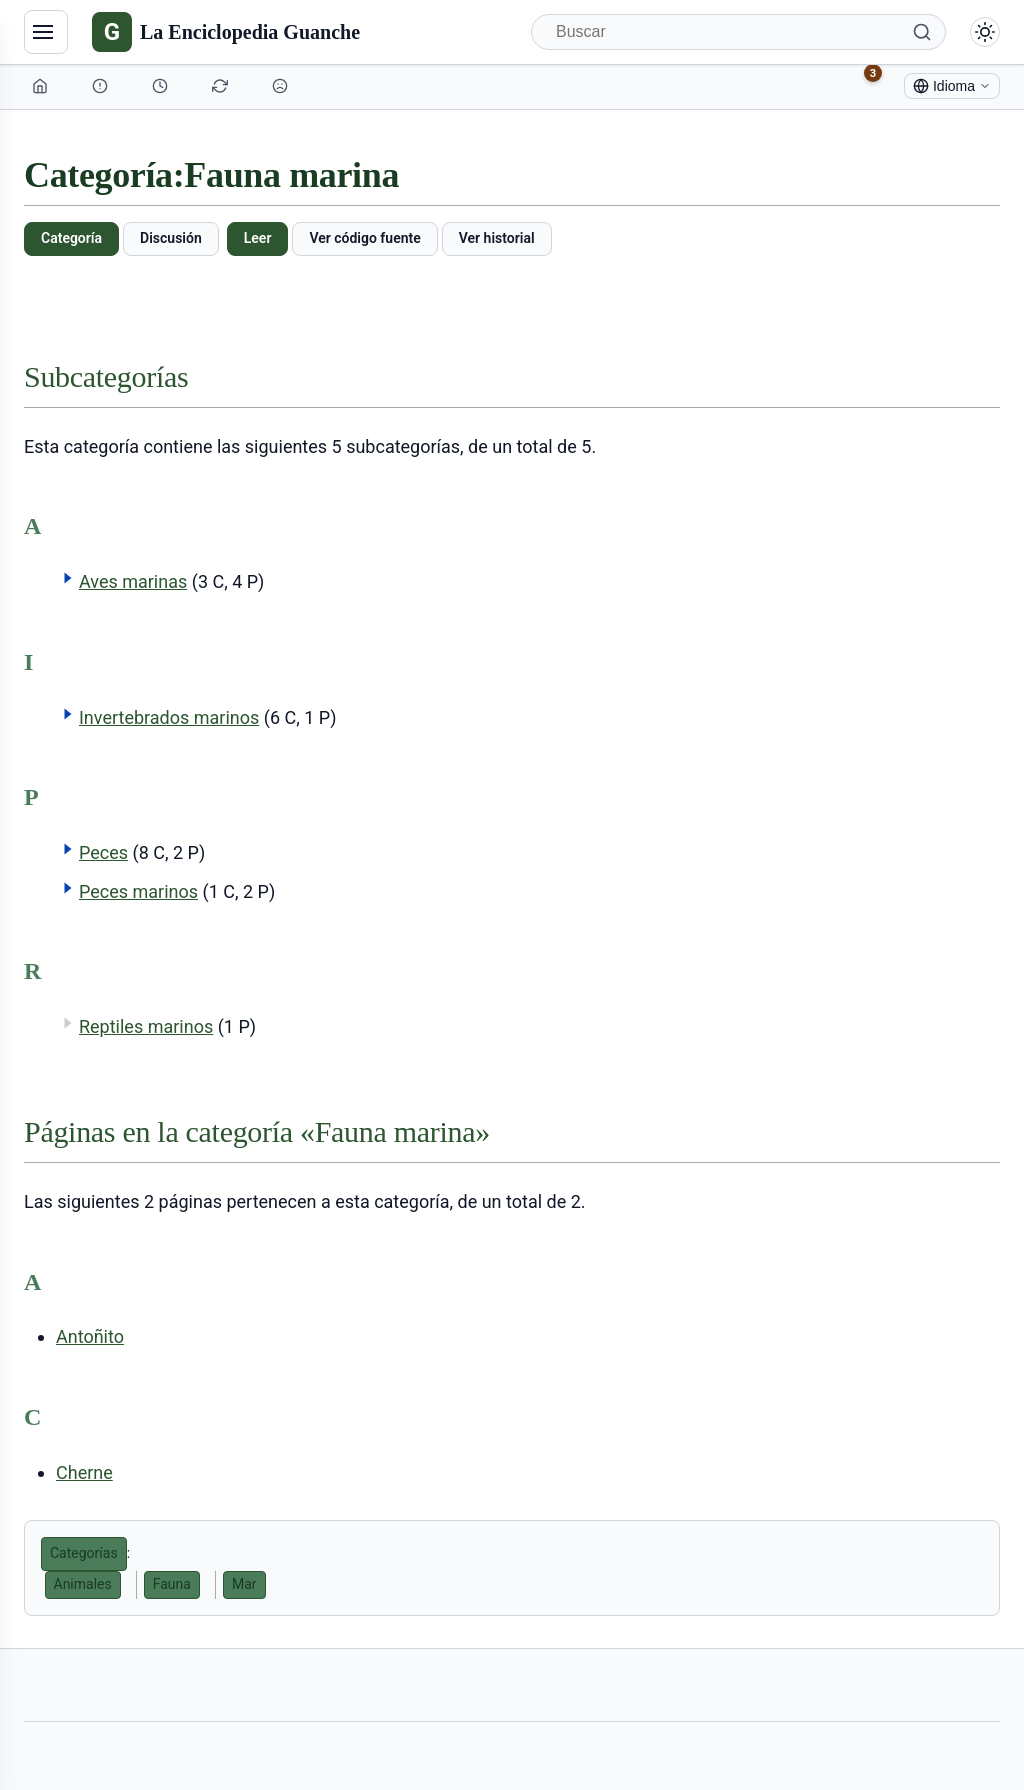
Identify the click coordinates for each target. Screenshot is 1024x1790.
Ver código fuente (364, 238)
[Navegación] (46, 32)
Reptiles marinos (146, 1026)
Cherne (84, 1472)
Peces (103, 852)
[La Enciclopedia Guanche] (226, 32)
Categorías (84, 1553)
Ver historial (497, 238)
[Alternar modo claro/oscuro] (985, 32)
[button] (68, 578)
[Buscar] (738, 32)
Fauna (172, 1584)
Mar (244, 1584)
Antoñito (90, 1336)
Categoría (71, 238)
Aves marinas (133, 581)
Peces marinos (138, 891)
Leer (258, 238)
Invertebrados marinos (169, 717)
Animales (83, 1584)
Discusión (171, 238)
